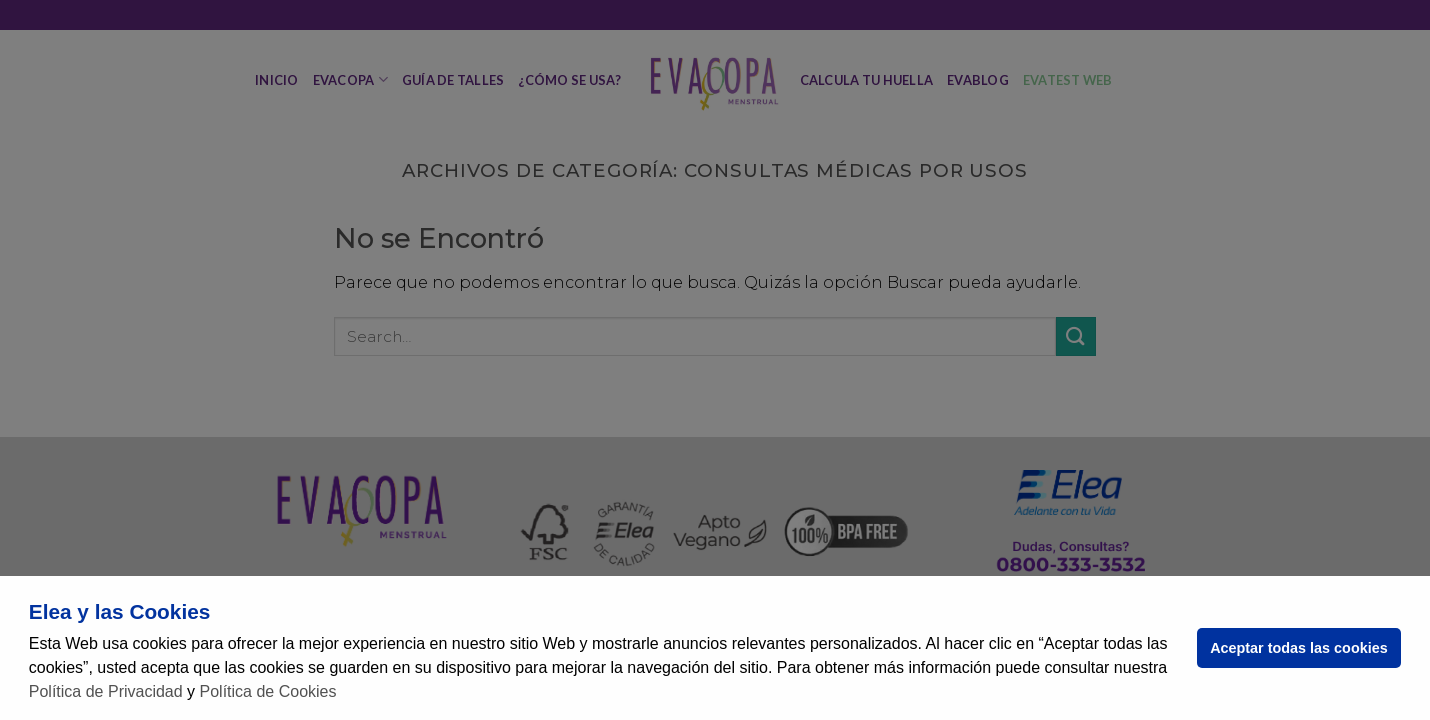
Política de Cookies (268, 691)
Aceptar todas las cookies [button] (1299, 648)
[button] (344, 694)
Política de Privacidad (106, 691)
